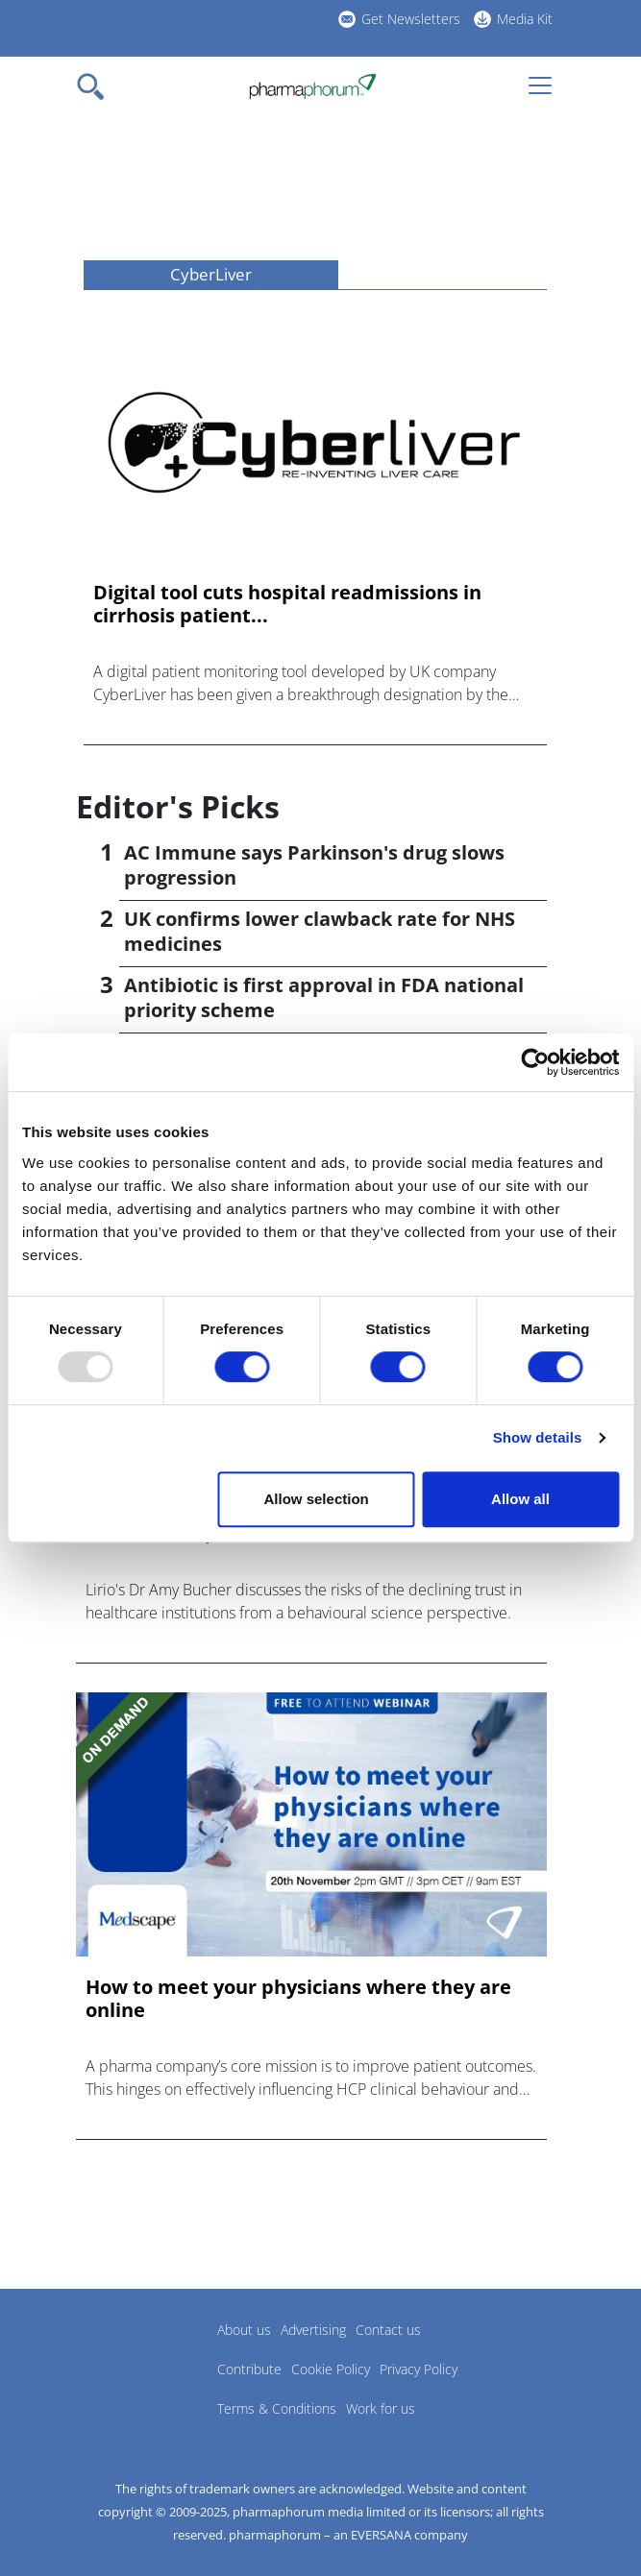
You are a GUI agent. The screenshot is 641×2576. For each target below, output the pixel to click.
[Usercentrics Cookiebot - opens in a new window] (535, 1062)
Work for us (380, 2408)
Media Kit (525, 19)
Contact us (388, 2330)
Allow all (520, 1499)
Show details (537, 1437)
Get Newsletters (410, 19)
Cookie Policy (330, 2369)
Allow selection (316, 1499)
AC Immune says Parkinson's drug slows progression (314, 864)
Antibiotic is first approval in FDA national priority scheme (324, 997)
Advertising (313, 2330)
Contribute (249, 2369)
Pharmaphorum (129, 2358)
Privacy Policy (418, 2369)
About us (244, 2330)
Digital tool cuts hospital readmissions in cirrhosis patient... (287, 604)
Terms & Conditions (276, 2408)
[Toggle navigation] (96, 86)
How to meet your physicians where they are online (298, 1999)
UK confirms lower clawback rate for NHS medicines (319, 931)
